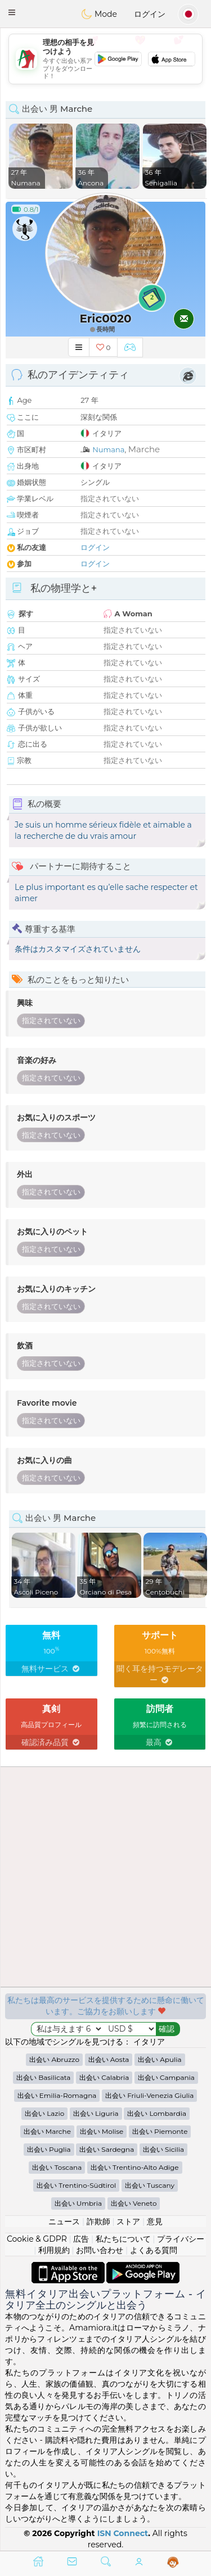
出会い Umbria (78, 2203)
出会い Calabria (104, 2077)
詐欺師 (98, 2221)
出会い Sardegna (106, 2149)
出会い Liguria (96, 2113)
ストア (128, 2221)
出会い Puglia (49, 2149)
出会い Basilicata (43, 2077)
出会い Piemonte (160, 2131)
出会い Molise (102, 2131)
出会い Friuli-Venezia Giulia (149, 2095)
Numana (108, 449)
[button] (12, 12)
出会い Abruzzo (54, 2059)
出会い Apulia (159, 2059)
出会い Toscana (57, 2167)
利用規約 (54, 2250)
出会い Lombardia (156, 2113)
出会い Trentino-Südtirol (76, 2185)
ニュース (64, 2221)
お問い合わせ (99, 2250)
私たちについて (123, 2239)
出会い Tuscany (149, 2185)
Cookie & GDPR (37, 2239)
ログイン (149, 14)
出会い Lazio (44, 2113)
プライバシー (180, 2239)
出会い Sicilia (163, 2149)
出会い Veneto (134, 2203)
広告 (81, 2239)
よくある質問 (153, 2250)
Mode (99, 14)
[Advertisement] (105, 59)
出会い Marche (47, 2131)
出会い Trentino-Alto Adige (135, 2167)
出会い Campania (166, 2077)
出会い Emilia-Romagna (57, 2095)
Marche (144, 449)
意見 (155, 2221)
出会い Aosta (108, 2059)
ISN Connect (123, 2533)
